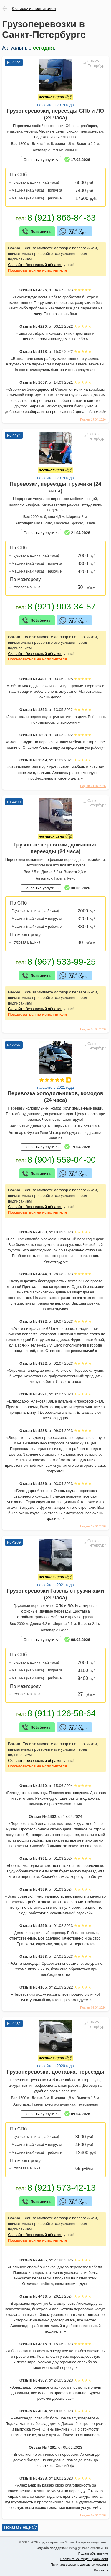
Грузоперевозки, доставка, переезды (55, 2072)
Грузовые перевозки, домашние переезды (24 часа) (56, 848)
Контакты (101, 2570)
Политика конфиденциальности (84, 2559)
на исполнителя (37, 270)
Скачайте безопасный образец (35, 264)
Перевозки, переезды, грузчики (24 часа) (55, 487)
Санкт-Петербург (96, 63)
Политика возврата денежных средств (79, 2564)
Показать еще (17, 2527)
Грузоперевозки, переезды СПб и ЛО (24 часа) (55, 114)
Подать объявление (93, 2553)
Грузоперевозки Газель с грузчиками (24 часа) (55, 1594)
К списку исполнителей (34, 8)
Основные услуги (39, 159)
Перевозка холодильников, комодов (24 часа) (55, 1096)
